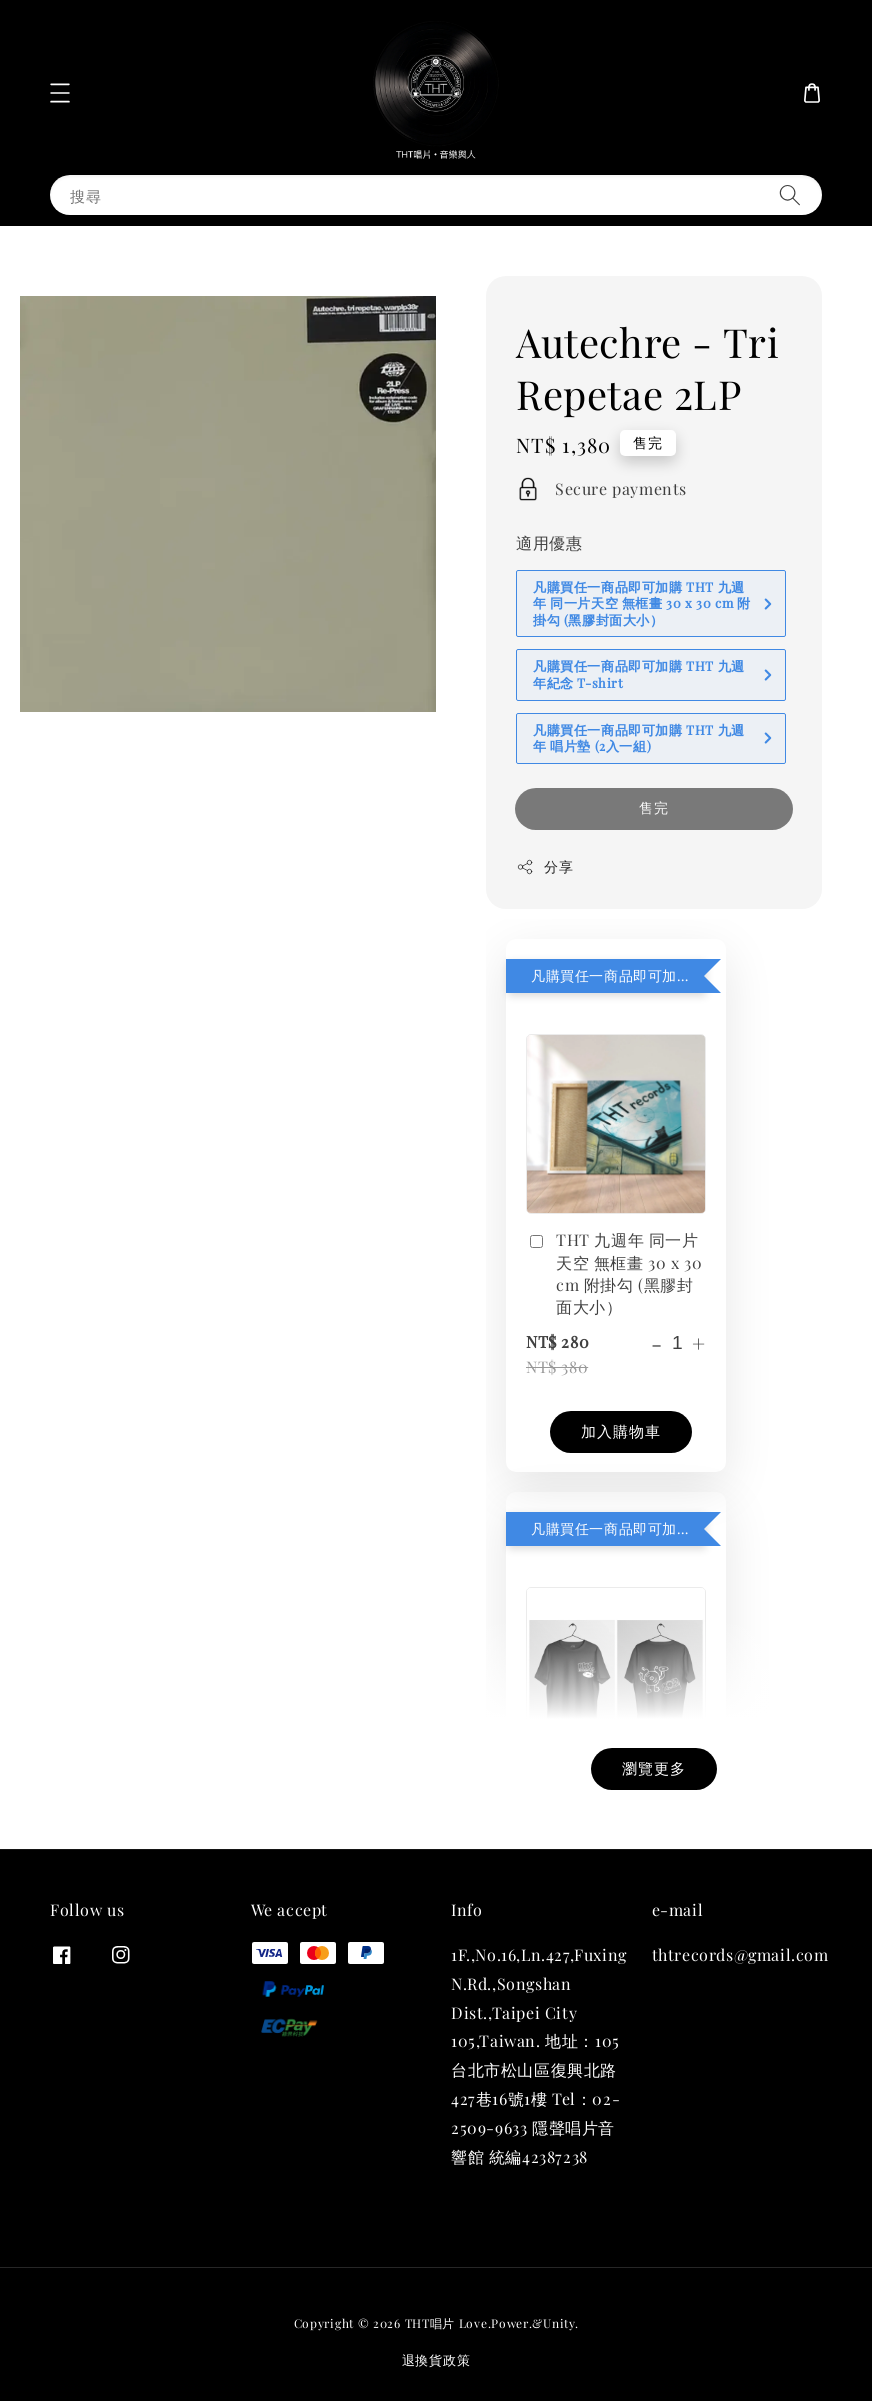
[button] (60, 93)
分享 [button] (544, 866)
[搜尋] (790, 194)
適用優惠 (549, 542)
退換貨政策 (436, 2359)
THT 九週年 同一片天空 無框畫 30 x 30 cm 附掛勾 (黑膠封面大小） (614, 1273)
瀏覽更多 (654, 1768)
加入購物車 (621, 1431)
